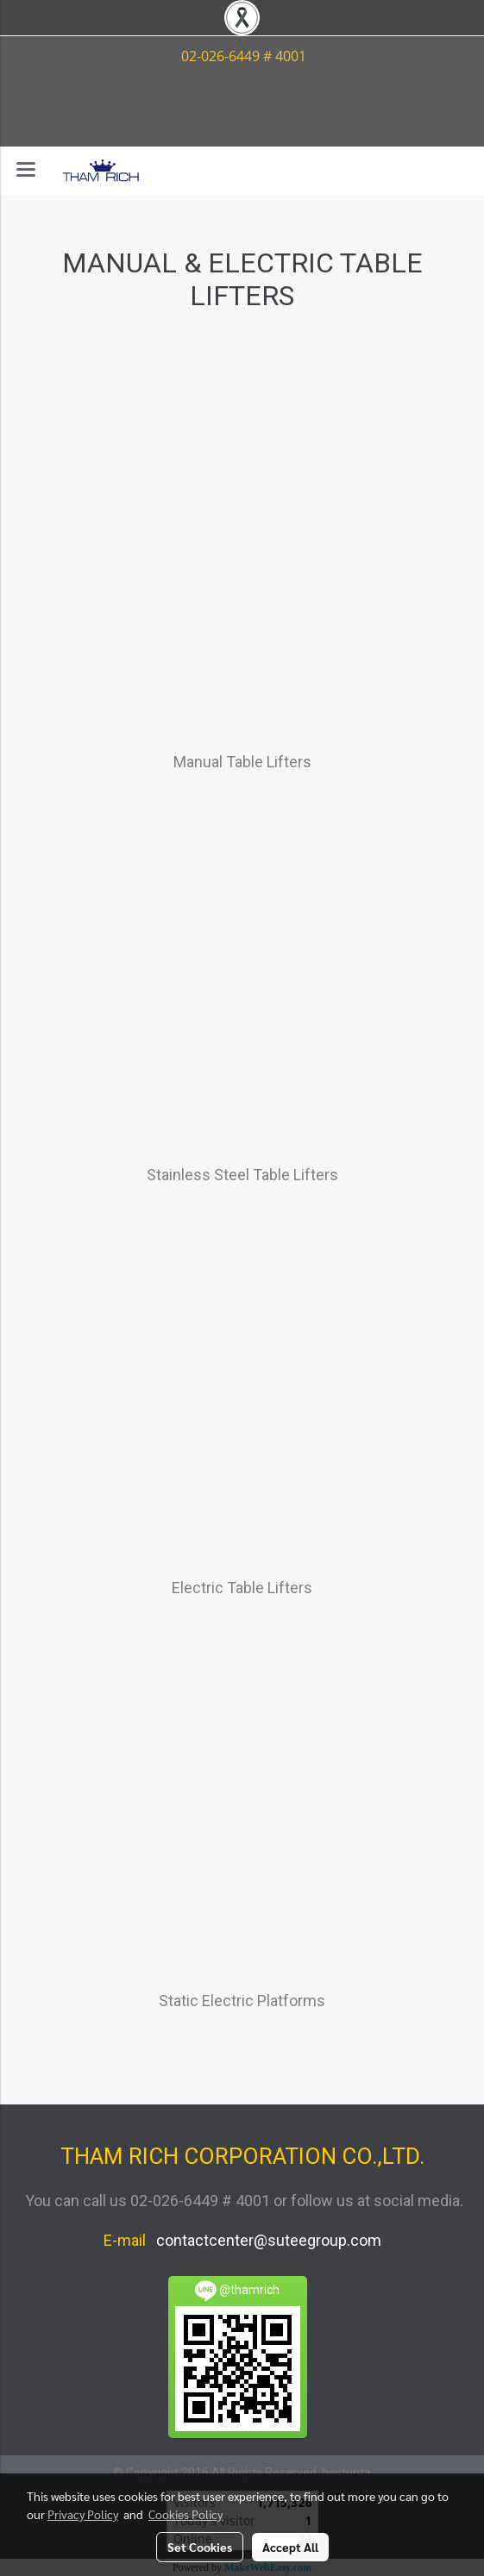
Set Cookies (199, 2546)
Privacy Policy (82, 2514)
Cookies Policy (185, 2514)
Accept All (290, 2546)
